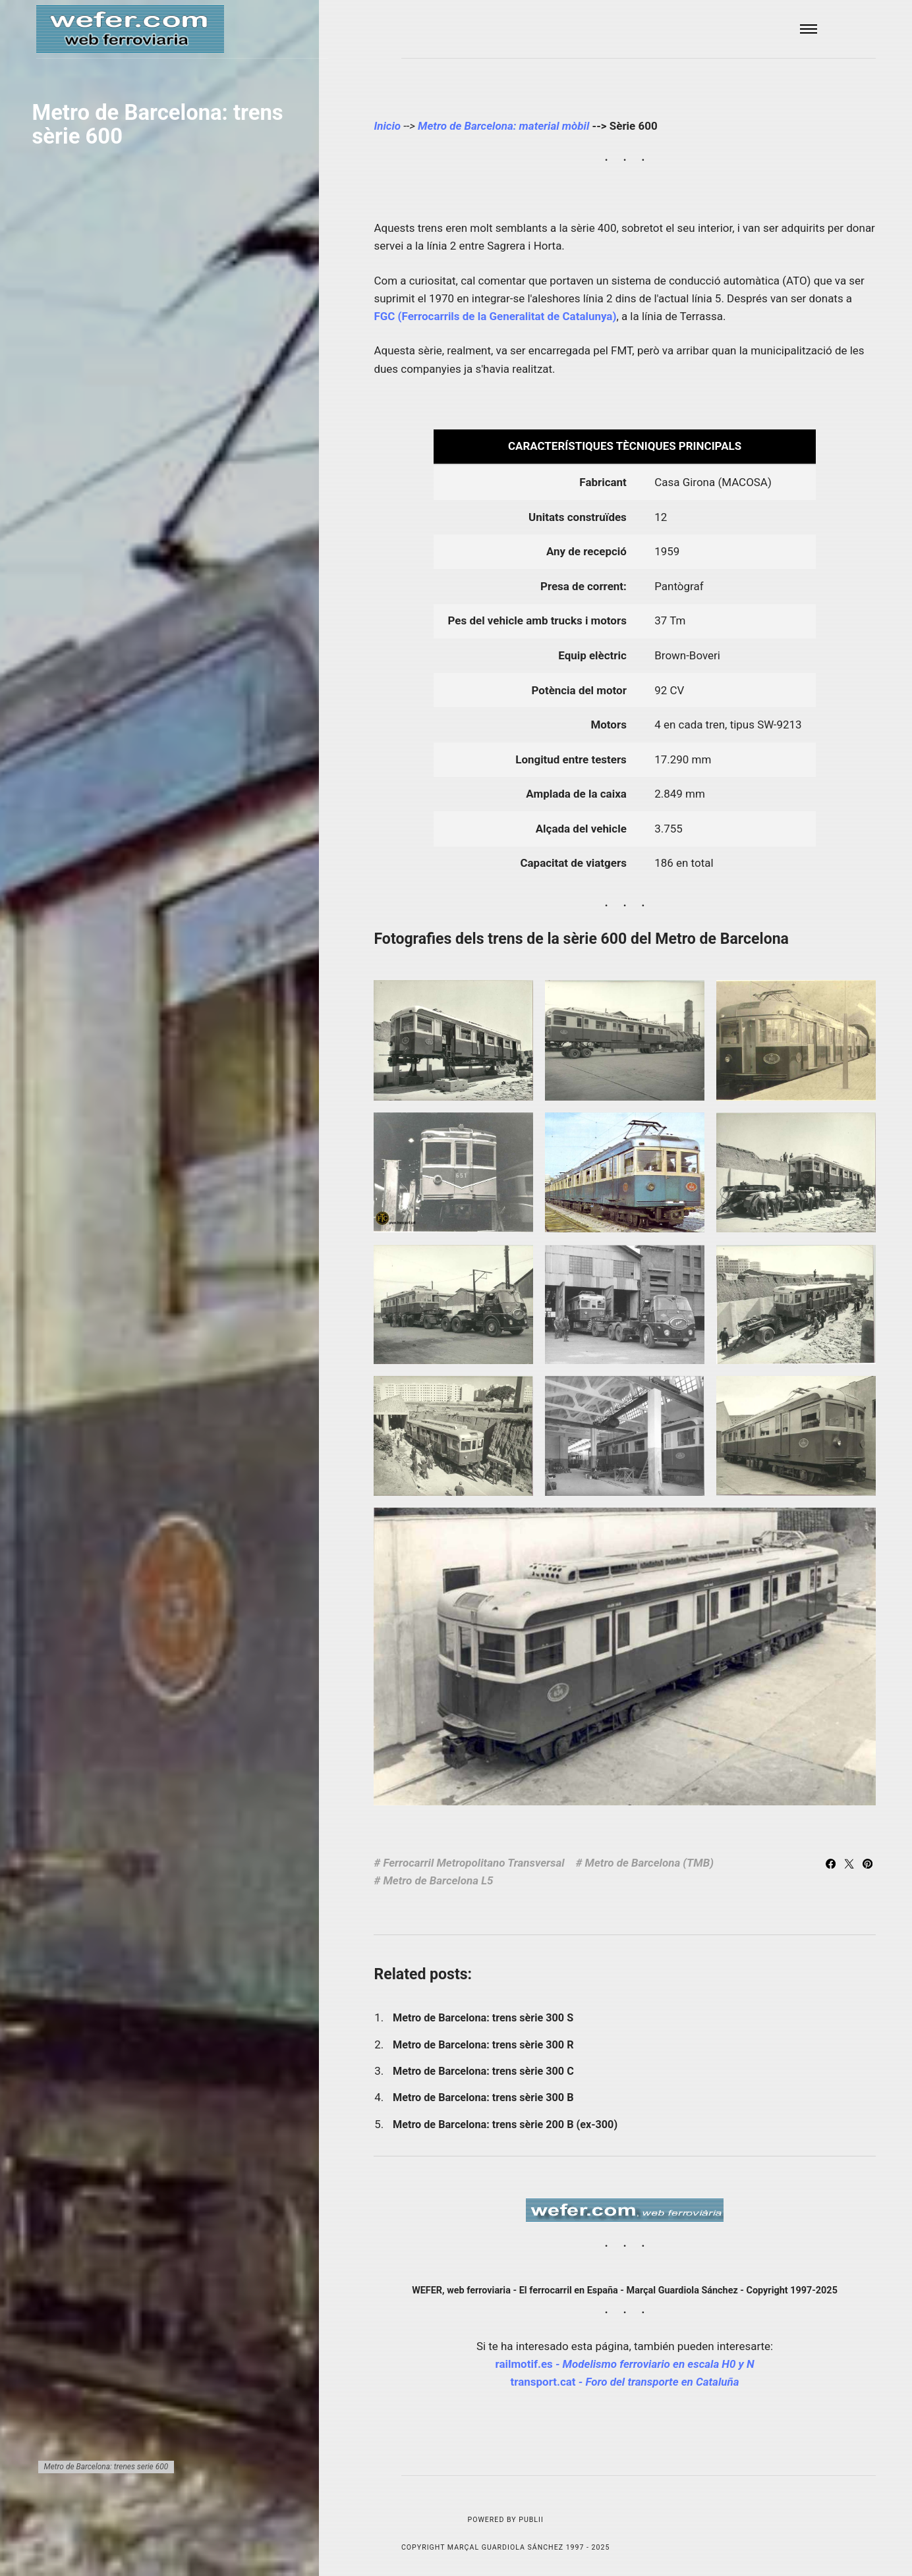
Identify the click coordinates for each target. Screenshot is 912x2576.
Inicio (387, 125)
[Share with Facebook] (832, 1864)
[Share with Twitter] (850, 1864)
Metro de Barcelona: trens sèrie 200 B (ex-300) (505, 2124)
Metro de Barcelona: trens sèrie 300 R (483, 2045)
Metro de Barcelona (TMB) (649, 1862)
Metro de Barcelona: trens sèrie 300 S (483, 2018)
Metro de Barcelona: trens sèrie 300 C (483, 2071)
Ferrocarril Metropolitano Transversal (473, 1862)
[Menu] (808, 29)
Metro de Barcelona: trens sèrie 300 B (483, 2097)
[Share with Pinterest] (868, 1864)
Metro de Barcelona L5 (438, 1880)
